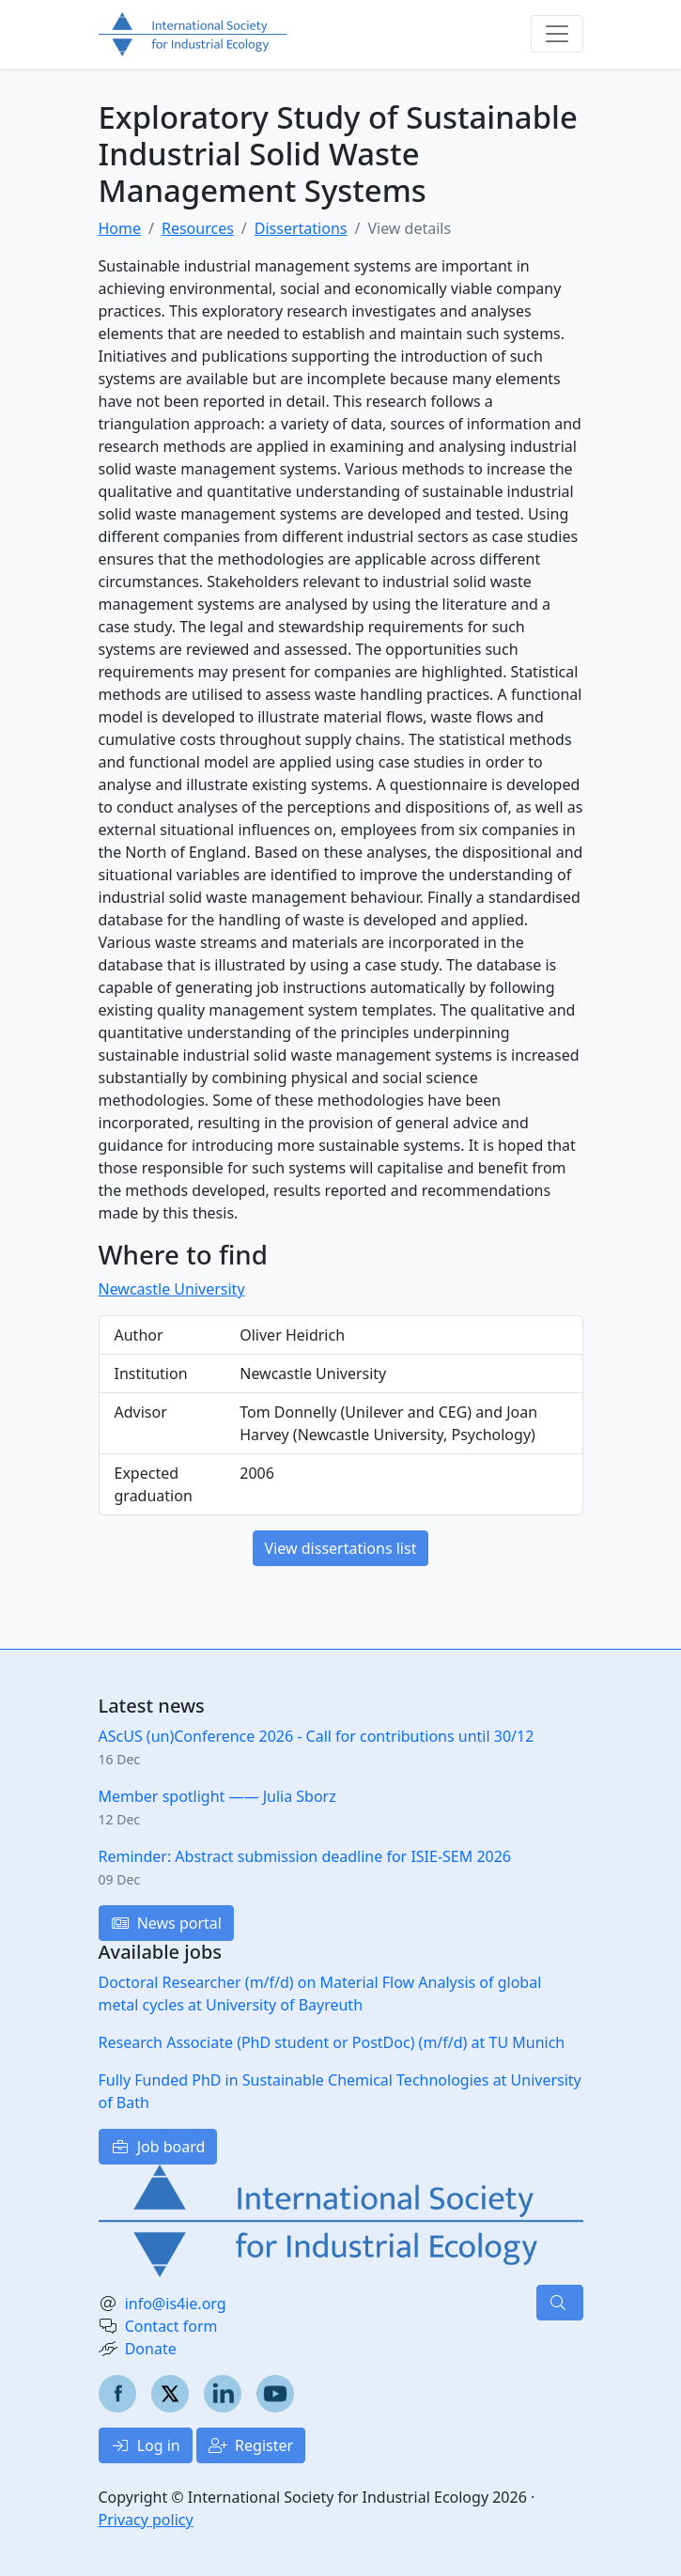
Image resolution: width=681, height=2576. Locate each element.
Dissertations (301, 228)
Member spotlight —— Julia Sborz (217, 1796)
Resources (198, 228)
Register (251, 2445)
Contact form (171, 2326)
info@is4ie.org (175, 2303)
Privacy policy (146, 2519)
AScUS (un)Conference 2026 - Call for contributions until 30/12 (316, 1736)
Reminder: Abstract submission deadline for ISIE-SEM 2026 (305, 1856)
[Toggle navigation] (557, 34)
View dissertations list (341, 1548)
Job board (158, 2146)
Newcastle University (172, 1289)
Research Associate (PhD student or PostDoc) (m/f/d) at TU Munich (332, 2042)
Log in (145, 2445)
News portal (166, 1923)
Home (120, 228)
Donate (151, 2348)
